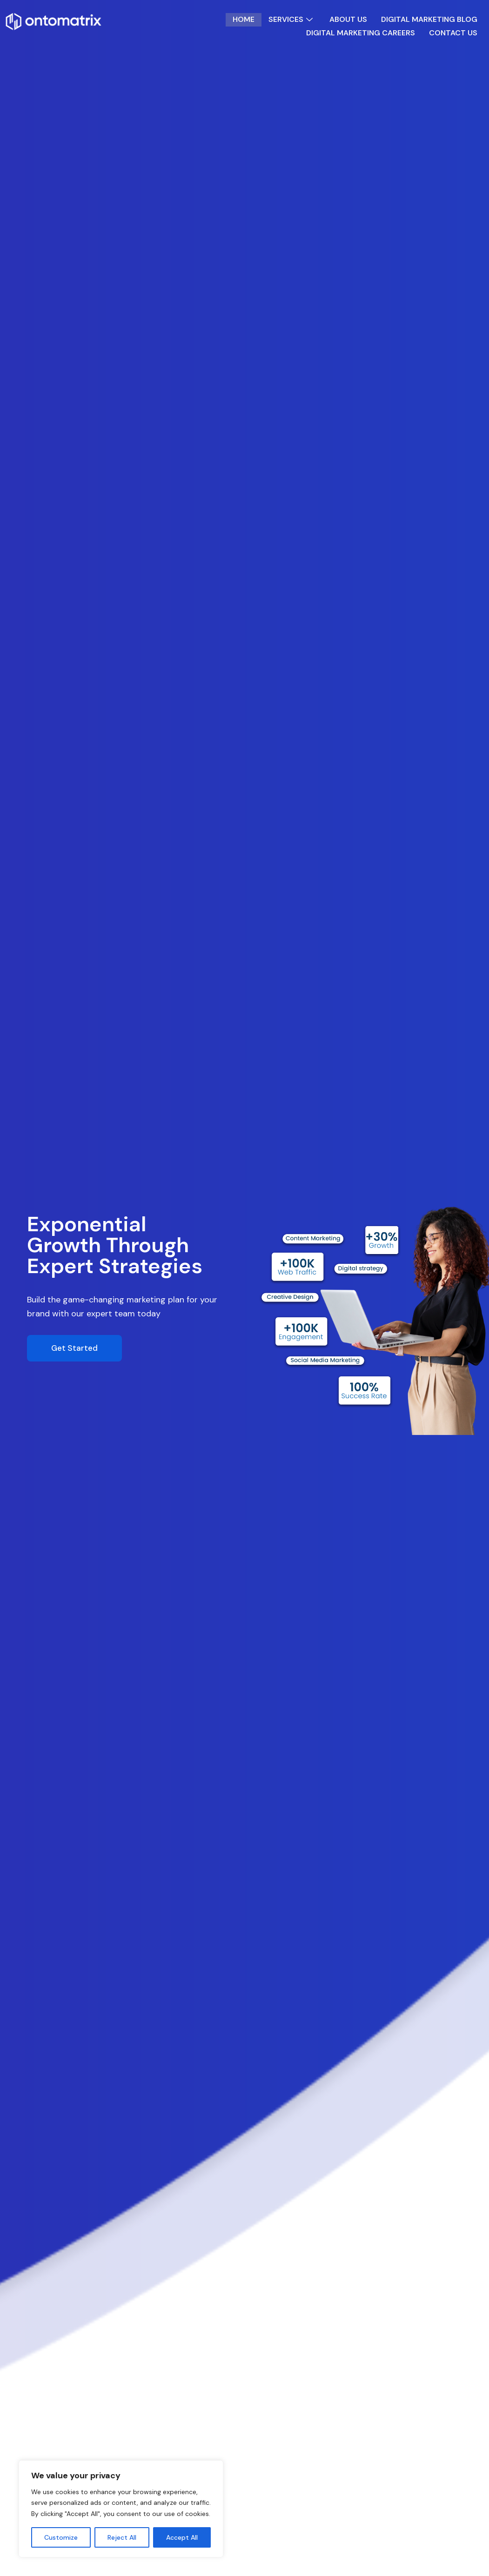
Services (291, 20)
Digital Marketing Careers (360, 33)
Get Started (74, 1348)
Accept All (182, 2537)
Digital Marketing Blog (429, 20)
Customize (61, 2537)
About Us (348, 20)
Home (243, 20)
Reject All (121, 2537)
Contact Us (453, 33)
